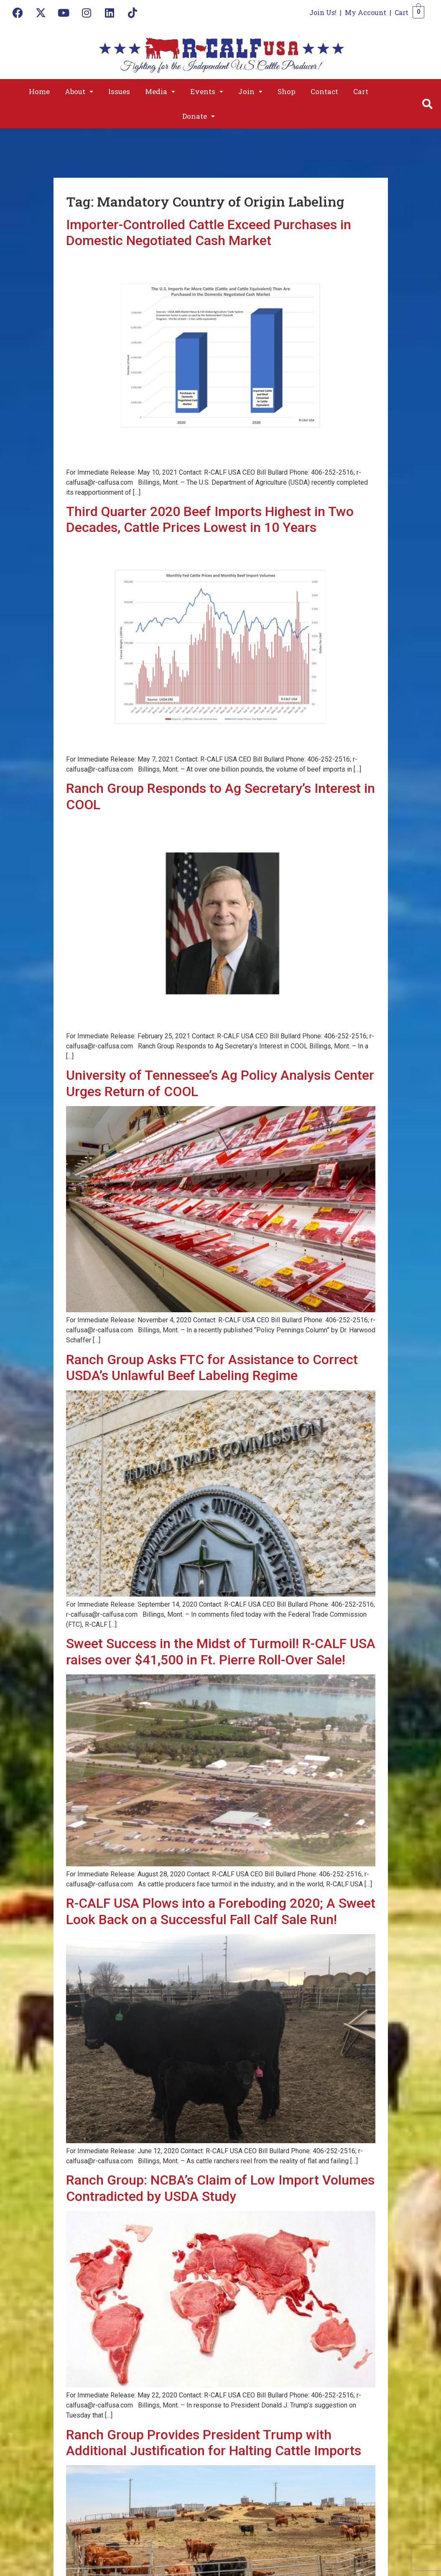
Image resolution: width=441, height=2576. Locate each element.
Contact (324, 91)
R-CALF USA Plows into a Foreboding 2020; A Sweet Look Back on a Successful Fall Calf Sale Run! (220, 1911)
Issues (119, 91)
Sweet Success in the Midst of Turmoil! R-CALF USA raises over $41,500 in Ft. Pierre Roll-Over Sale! (220, 1651)
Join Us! (322, 12)
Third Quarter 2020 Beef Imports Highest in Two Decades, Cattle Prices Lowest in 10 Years (210, 519)
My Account (365, 12)
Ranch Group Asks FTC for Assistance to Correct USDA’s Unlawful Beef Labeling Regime (212, 1367)
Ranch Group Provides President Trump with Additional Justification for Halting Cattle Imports (213, 2442)
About (79, 91)
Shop (287, 91)
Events (206, 91)
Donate (198, 116)
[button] (79, 91)
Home (39, 91)
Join (250, 91)
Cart (401, 12)
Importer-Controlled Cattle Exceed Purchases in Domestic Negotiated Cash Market (208, 232)
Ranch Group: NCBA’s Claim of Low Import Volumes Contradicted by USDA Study (220, 2188)
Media (160, 91)
